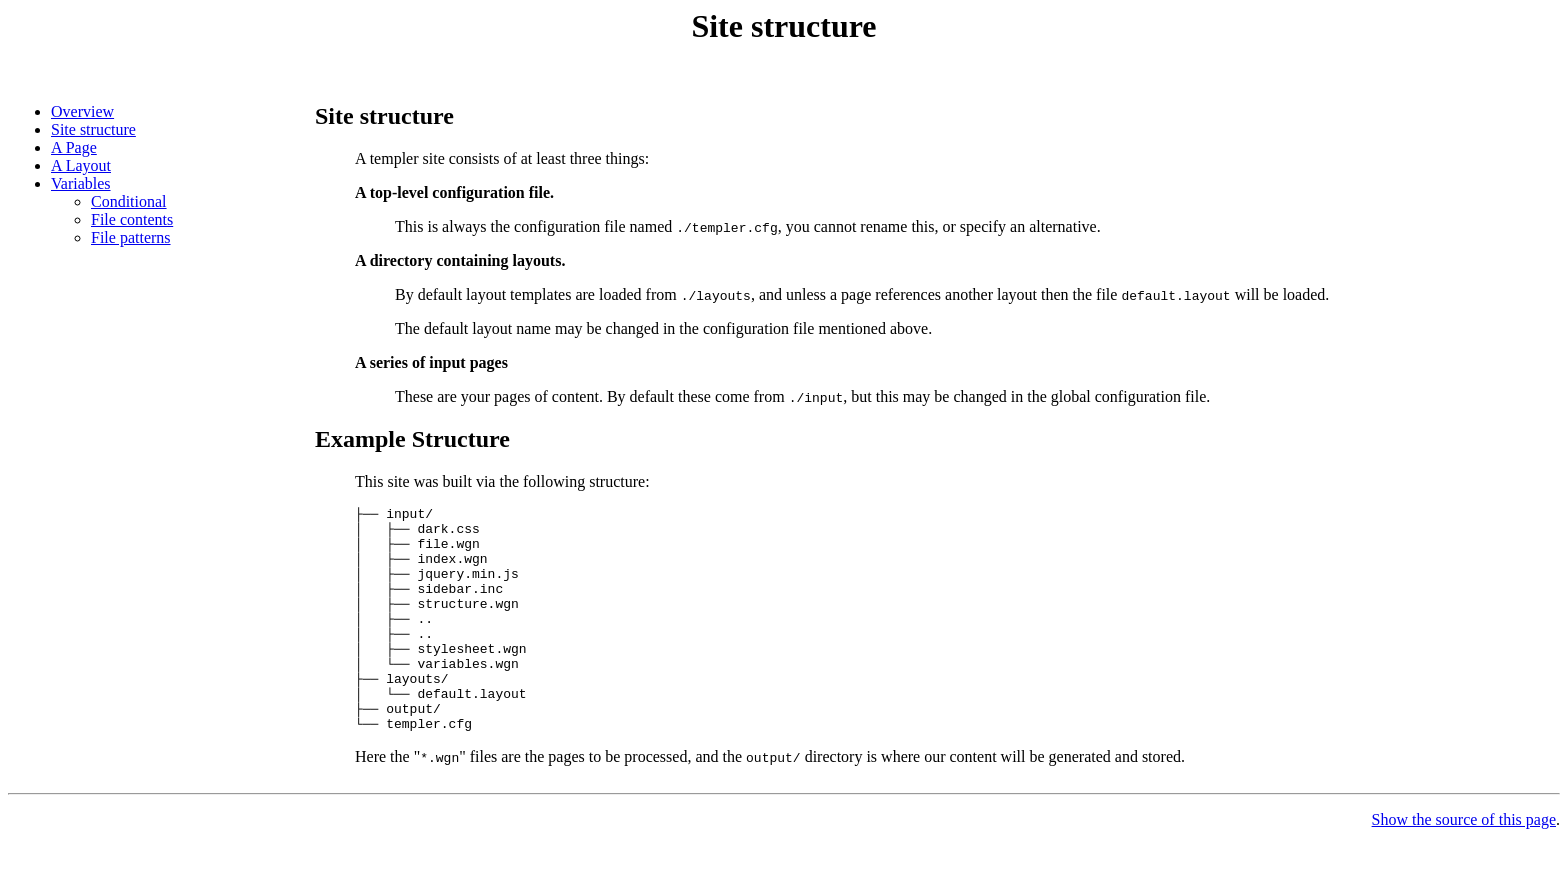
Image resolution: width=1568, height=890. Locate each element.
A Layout (81, 165)
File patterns (131, 237)
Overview (82, 111)
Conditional (129, 201)
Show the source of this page (1464, 864)
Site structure (93, 129)
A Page (74, 147)
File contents (132, 219)
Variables (81, 183)
